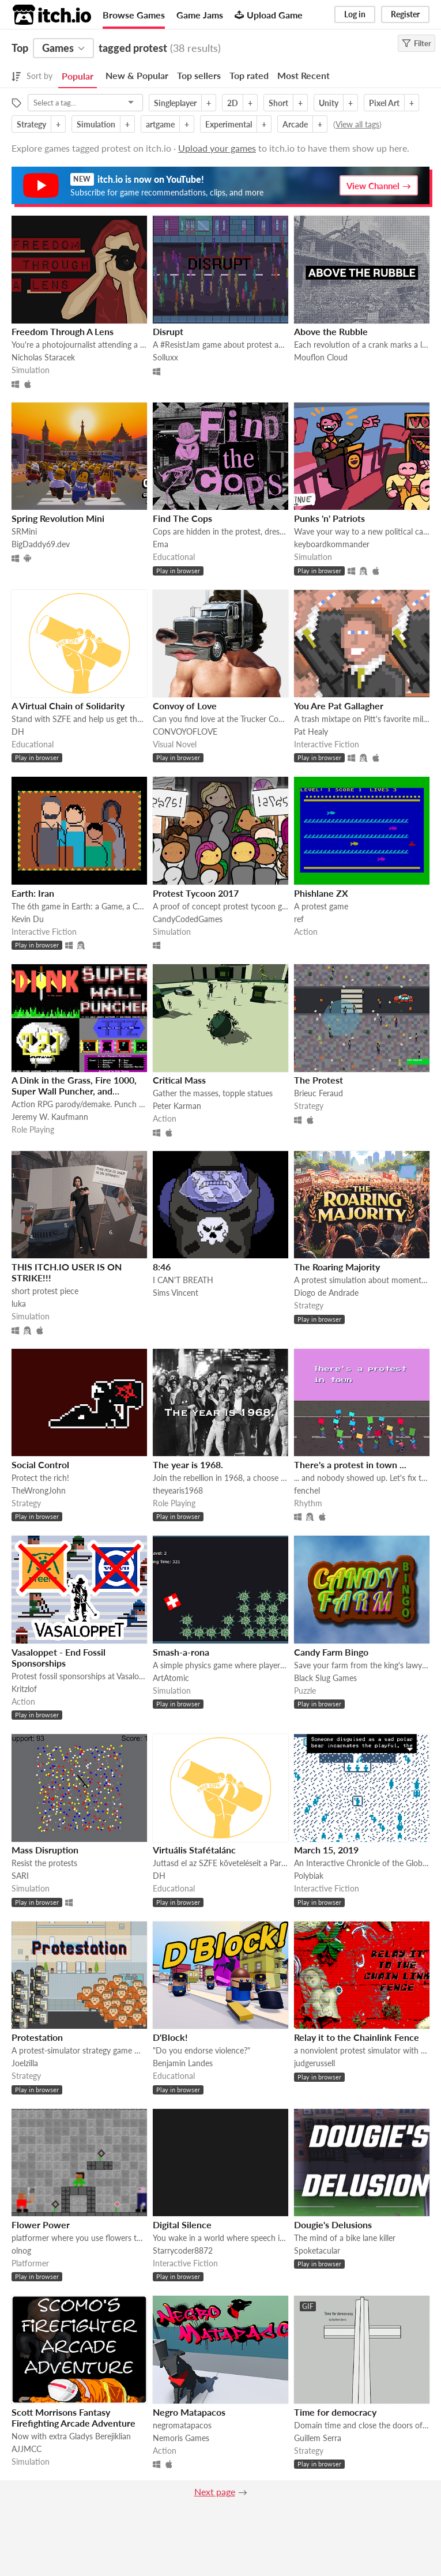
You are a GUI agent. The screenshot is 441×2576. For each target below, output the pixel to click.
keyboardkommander (332, 544)
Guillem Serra (317, 2438)
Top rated (249, 75)
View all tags (357, 124)
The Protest (318, 1079)
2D (232, 103)
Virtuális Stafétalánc (194, 1849)
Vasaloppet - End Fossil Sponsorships (58, 1657)
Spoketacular (317, 2250)
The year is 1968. (188, 1464)
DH (18, 731)
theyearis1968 (178, 1490)
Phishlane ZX (321, 893)
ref (299, 919)
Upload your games (217, 147)
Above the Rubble (331, 331)
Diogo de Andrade (326, 1293)
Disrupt (168, 331)
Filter (416, 43)
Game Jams (199, 14)
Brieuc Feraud (318, 1093)
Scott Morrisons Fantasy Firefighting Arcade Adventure (73, 2417)
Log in (354, 14)
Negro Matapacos (189, 2411)
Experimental (228, 124)
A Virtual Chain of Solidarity (68, 705)
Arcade (295, 124)
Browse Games (134, 14)
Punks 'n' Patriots (329, 518)
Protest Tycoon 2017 (196, 893)
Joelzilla (25, 2063)
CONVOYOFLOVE (185, 731)
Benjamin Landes (183, 2063)
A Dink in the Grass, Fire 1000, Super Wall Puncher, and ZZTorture (74, 1090)
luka (19, 1303)
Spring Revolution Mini (58, 518)
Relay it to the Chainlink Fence (356, 2037)
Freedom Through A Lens (63, 331)
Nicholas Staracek (43, 357)
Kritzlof (24, 1689)
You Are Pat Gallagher (338, 705)
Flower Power (41, 2224)
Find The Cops (182, 518)
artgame (160, 124)
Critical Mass (179, 1079)
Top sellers (199, 75)
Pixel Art (384, 103)
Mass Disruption (45, 1849)
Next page (214, 2491)
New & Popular (136, 75)
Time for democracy (335, 2411)
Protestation (37, 2037)
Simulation (96, 124)
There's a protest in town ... (350, 1464)
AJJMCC (27, 2449)
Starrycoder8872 (183, 2250)
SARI (20, 1876)
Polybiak (308, 1876)
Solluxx (165, 357)
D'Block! (170, 2037)
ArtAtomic (171, 1678)
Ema (160, 544)
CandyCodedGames (188, 919)
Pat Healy (311, 731)
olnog (21, 2250)
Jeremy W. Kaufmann (50, 1117)
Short (278, 103)
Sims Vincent (175, 1293)
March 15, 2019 (326, 1849)
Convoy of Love (185, 705)
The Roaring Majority (337, 1266)
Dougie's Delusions (333, 2224)
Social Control (40, 1464)
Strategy (31, 124)
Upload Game (269, 14)
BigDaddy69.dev (41, 544)
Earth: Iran (33, 893)
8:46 (162, 1266)
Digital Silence (182, 2224)
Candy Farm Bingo (331, 1651)
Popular (77, 75)
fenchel (307, 1490)
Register (405, 14)
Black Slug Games (325, 1678)
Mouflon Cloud (321, 357)
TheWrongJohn (39, 1490)
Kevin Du (28, 919)
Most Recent (303, 75)
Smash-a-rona (181, 1651)
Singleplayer (175, 103)
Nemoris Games (181, 2438)
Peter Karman (177, 1106)
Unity (328, 103)
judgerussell (314, 2063)
